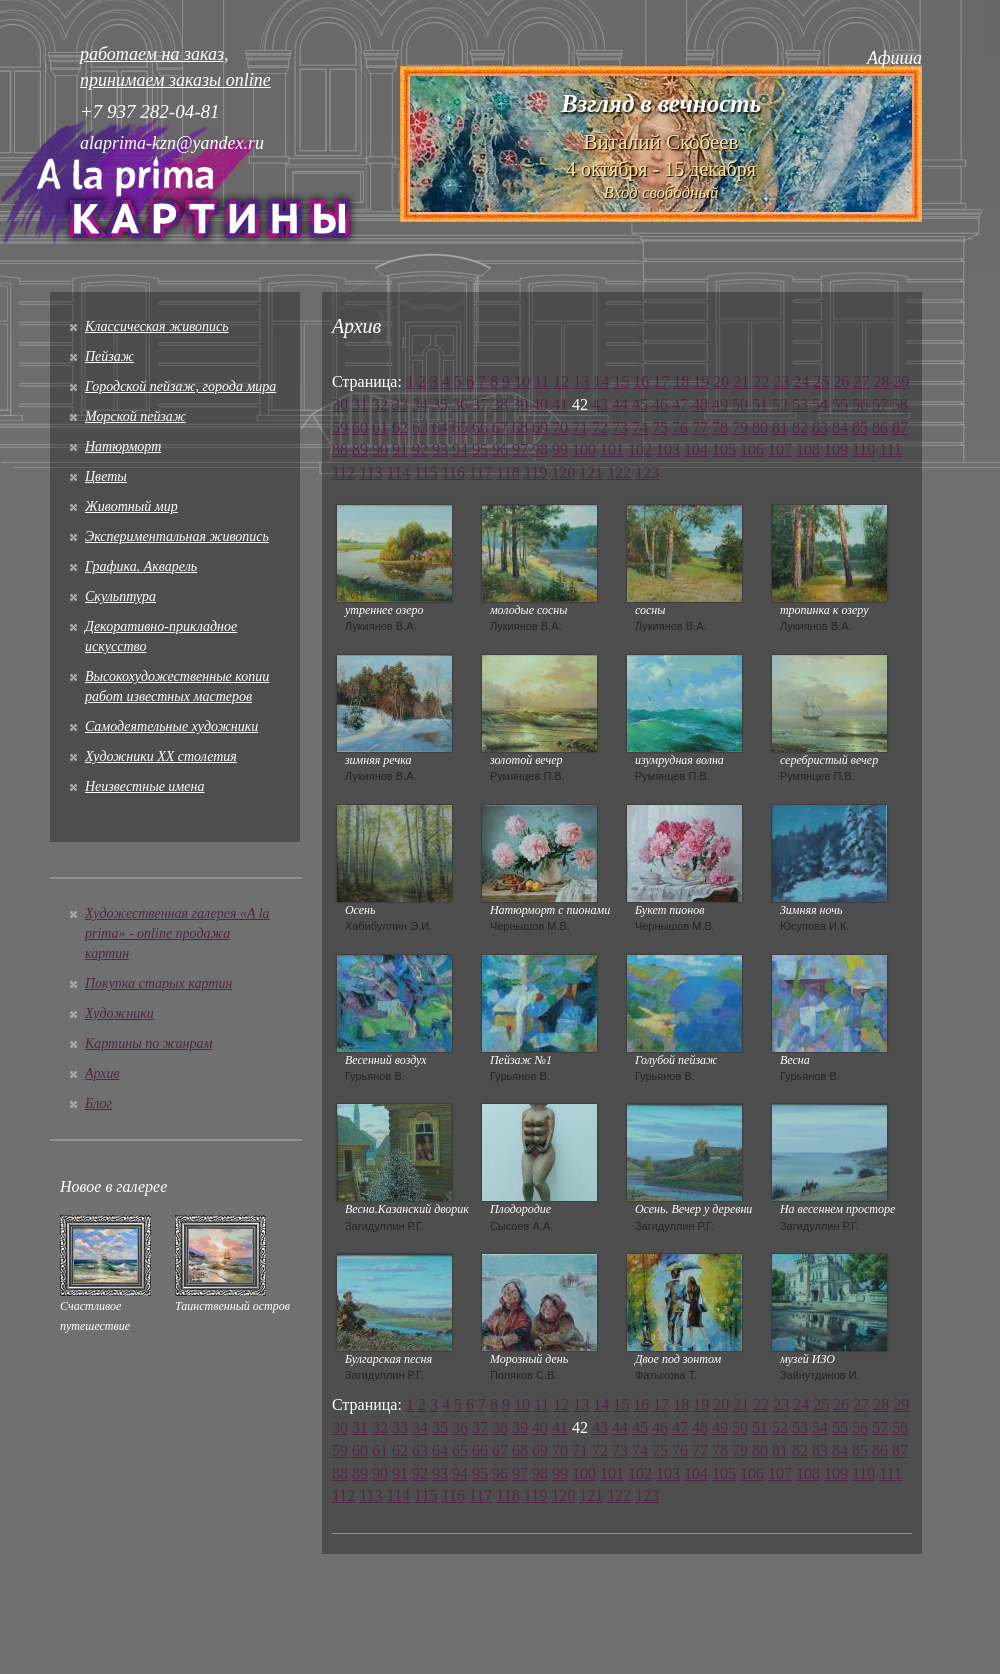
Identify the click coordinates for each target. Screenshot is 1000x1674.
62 (400, 427)
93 (440, 449)
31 (360, 404)
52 (780, 404)
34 (420, 404)
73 (620, 427)
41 (560, 404)
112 (343, 472)
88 (340, 449)
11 (541, 381)
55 (840, 404)
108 (808, 449)
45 (640, 404)
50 (740, 404)
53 (800, 404)
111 (890, 449)
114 (398, 472)
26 (841, 381)
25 (821, 381)
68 (520, 427)
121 (591, 472)
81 (780, 427)
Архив (102, 1073)
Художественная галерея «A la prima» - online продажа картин (177, 933)
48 (700, 404)
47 (680, 404)
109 (836, 449)
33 (400, 404)
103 (668, 449)
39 (520, 404)
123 (647, 472)
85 (860, 427)
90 (380, 449)
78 (720, 427)
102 (640, 449)
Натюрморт (123, 446)
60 (360, 427)
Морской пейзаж (135, 416)
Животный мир (131, 506)
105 (724, 449)
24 (801, 381)
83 (820, 427)
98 (540, 449)
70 (560, 427)
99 (560, 449)
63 (420, 427)
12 (561, 381)
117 (480, 472)
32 (380, 404)
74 (640, 427)
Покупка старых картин (158, 983)
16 (641, 381)
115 (425, 472)
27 (861, 381)
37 (480, 404)
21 (741, 381)
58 (900, 404)
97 (520, 449)
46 (660, 404)
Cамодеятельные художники (171, 726)
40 (540, 404)
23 (781, 381)
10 (522, 381)
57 (880, 404)
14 (601, 381)
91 (400, 449)
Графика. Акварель (141, 566)
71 (580, 427)
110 (863, 449)
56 (860, 404)
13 (581, 381)
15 (621, 381)
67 (500, 427)
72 (600, 427)
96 (500, 449)
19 (701, 381)
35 (440, 404)
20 (721, 381)
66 (480, 427)
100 (584, 449)
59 (340, 427)
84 (840, 427)
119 (535, 472)
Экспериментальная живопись (177, 536)
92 (420, 449)
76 (680, 427)
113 (370, 472)
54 (820, 404)
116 (453, 472)
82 (800, 427)
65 (460, 427)
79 (740, 427)
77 (700, 427)
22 (761, 381)
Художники (119, 1013)
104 (696, 449)
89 (360, 449)
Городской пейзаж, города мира (180, 386)
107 (780, 449)
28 (881, 381)
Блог (98, 1103)
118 (507, 472)
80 (760, 427)
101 (612, 449)
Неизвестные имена (144, 786)
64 (440, 427)
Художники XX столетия (161, 756)
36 (460, 404)
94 (460, 449)
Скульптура (120, 596)
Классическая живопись (157, 326)
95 (480, 449)
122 (619, 472)
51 (760, 404)
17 (661, 381)
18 (681, 381)
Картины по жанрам (148, 1043)
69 (540, 427)
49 (720, 404)
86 (880, 427)
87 (900, 427)
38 (500, 404)
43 (600, 404)
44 (620, 404)
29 (901, 381)
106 (752, 449)
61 (380, 427)
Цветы (106, 476)
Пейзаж (109, 356)
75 (660, 427)
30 (340, 404)
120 (563, 472)
